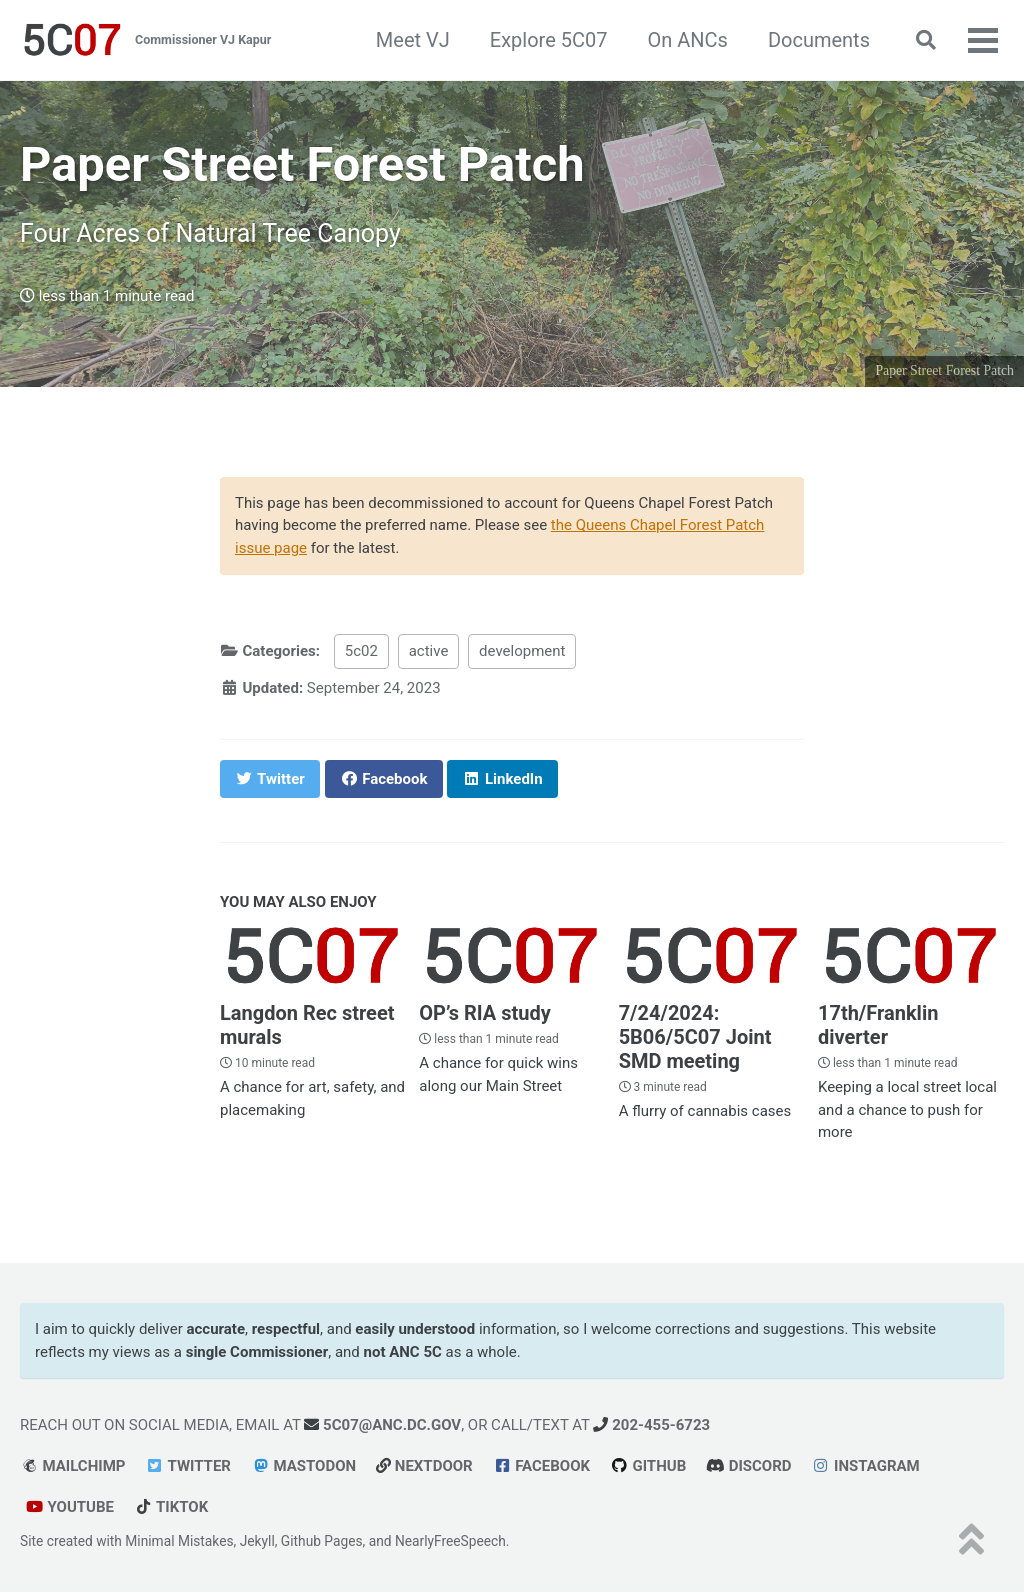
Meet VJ (413, 40)
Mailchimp (72, 1466)
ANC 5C (415, 1352)
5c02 (361, 651)
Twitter (188, 1466)
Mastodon (303, 1466)
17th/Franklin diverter (878, 1025)
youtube (69, 1507)
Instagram (866, 1466)
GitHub (648, 1466)
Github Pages (322, 1541)
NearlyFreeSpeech (450, 1541)
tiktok (171, 1507)
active (429, 651)
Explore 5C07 (549, 40)
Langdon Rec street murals (307, 1025)
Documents (819, 40)
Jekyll (257, 1541)
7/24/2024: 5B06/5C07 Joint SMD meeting (695, 1037)
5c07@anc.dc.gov (382, 1425)
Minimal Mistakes (179, 1541)
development (522, 651)
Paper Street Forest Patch (944, 370)
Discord (748, 1466)
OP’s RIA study (484, 1013)
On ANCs (687, 40)
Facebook (541, 1466)
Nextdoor (424, 1466)
